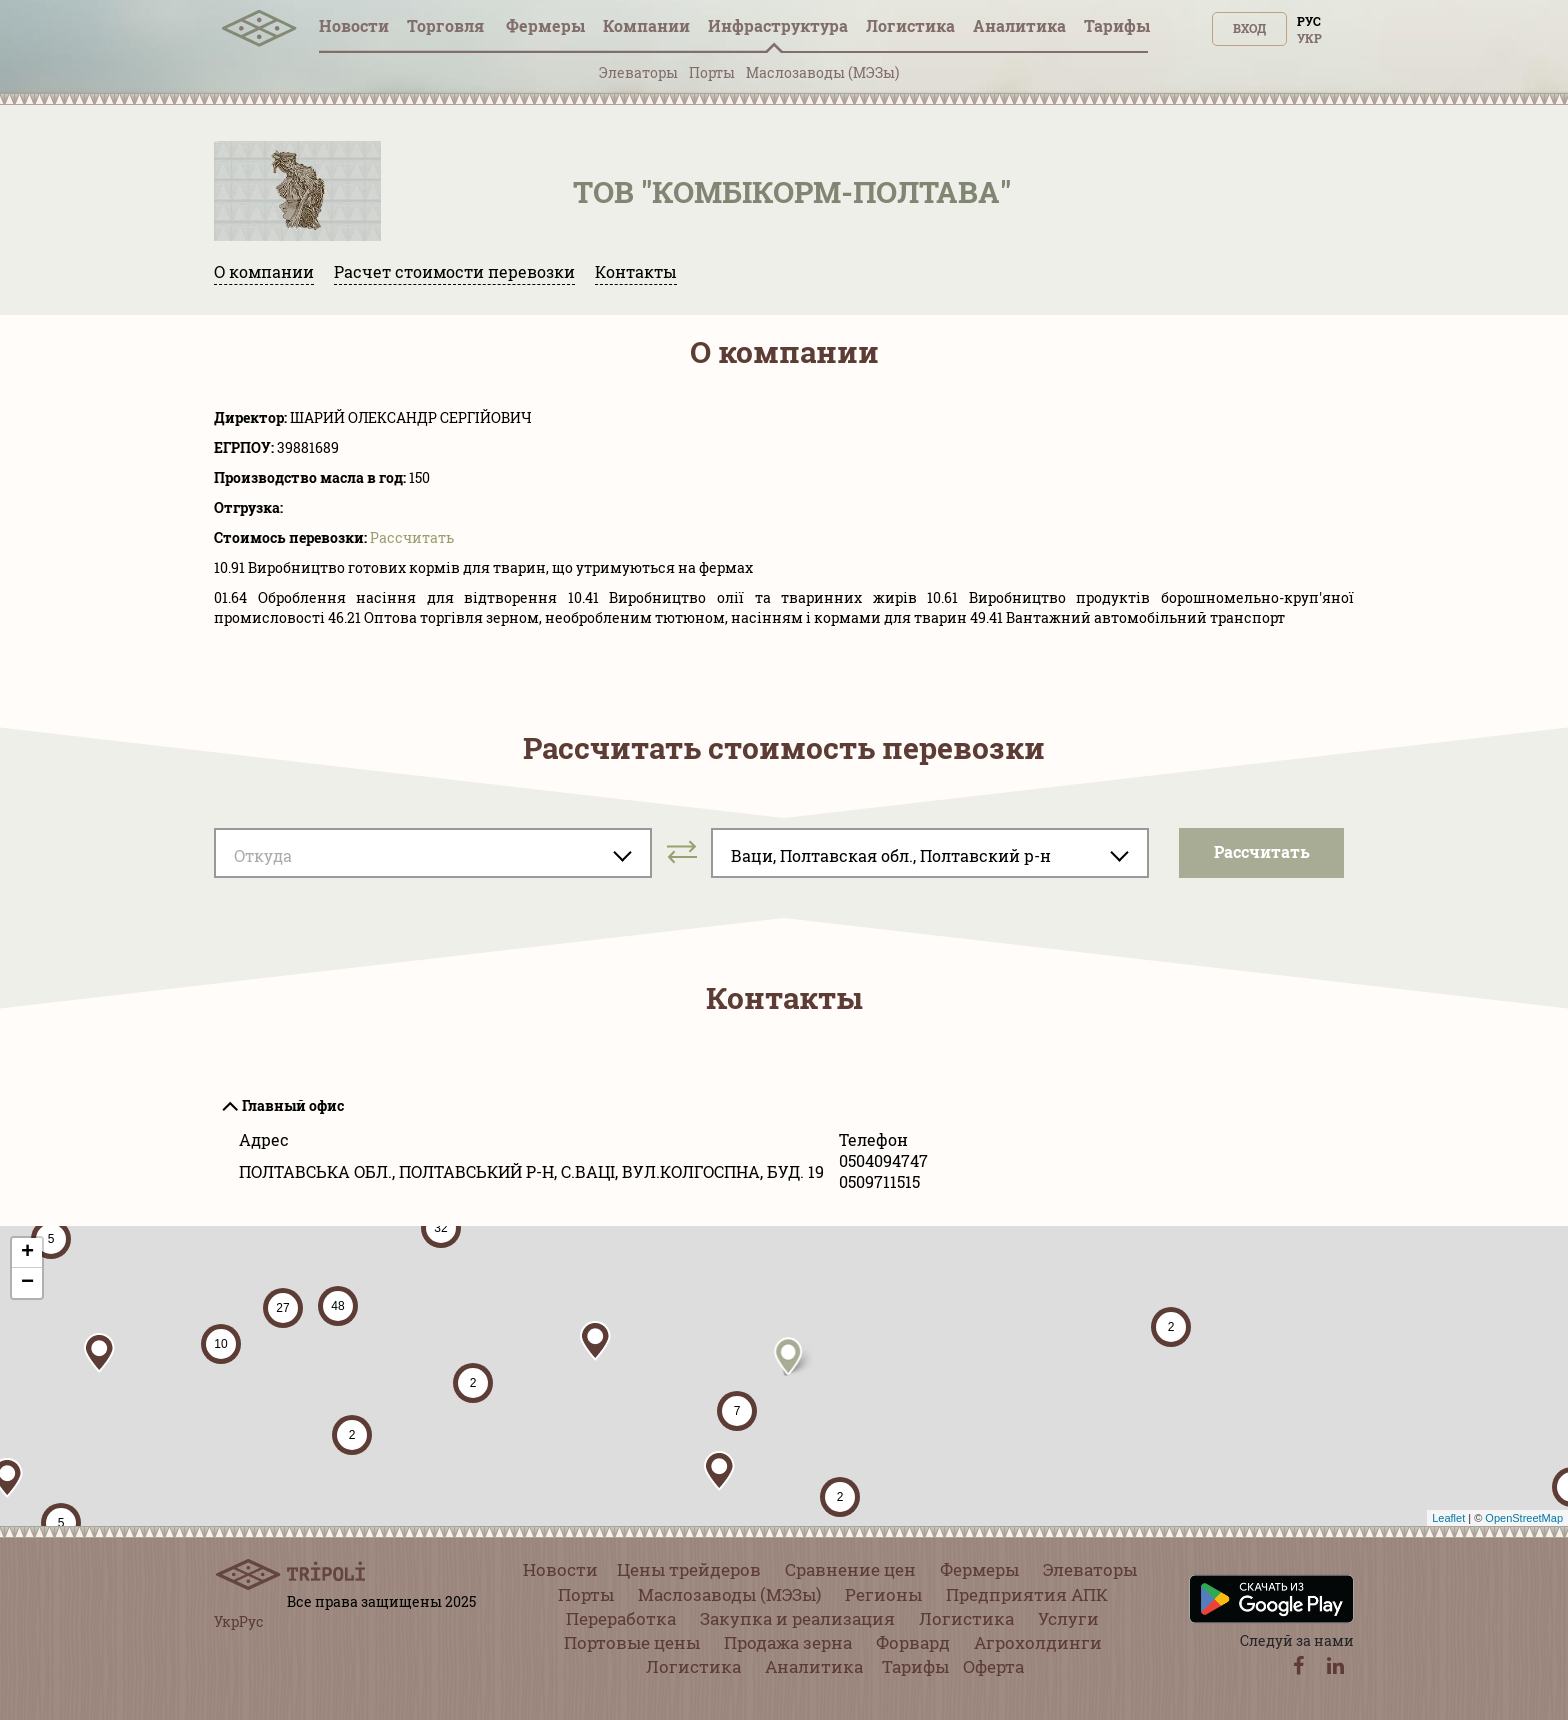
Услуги (1068, 1618)
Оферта (993, 1666)
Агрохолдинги (1038, 1642)
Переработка (621, 1618)
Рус (1309, 21)
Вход (1249, 28)
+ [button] (27, 1253)
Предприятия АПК (1027, 1594)
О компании (264, 271)
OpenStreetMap (1524, 1518)
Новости (354, 25)
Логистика (910, 25)
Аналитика (1019, 25)
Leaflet (1448, 1518)
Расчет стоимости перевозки (454, 271)
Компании (646, 25)
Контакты (636, 271)
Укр (1309, 38)
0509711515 (879, 1181)
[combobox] (433, 853)
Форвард (913, 1642)
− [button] (27, 1283)
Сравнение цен (850, 1569)
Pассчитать (412, 537)
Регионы (883, 1594)
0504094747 (883, 1160)
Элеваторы (638, 72)
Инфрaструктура (778, 25)
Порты (712, 72)
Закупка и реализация (797, 1618)
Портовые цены (632, 1642)
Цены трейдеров (689, 1569)
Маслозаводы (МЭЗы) (822, 72)
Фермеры (545, 25)
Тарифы (1117, 25)
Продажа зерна (788, 1642)
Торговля (447, 25)
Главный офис (293, 1105)
